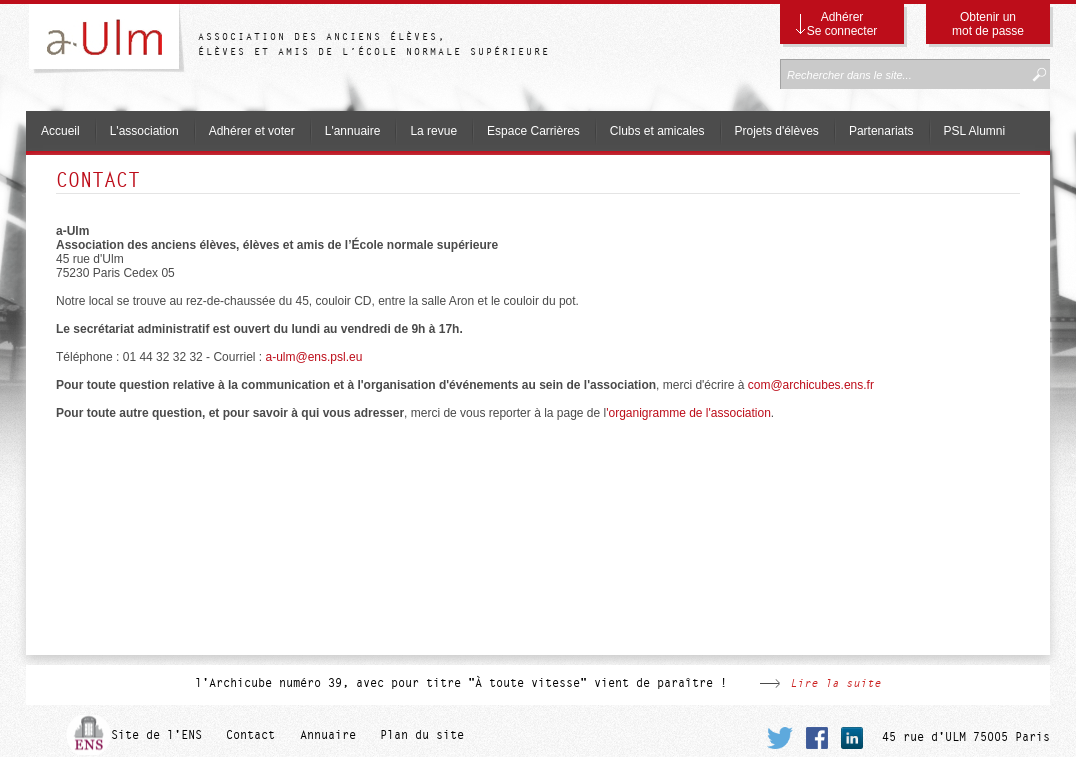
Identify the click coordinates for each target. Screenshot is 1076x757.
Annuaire (328, 735)
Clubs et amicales (657, 131)
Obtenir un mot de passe (988, 24)
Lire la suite (835, 683)
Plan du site (422, 735)
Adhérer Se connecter (842, 24)
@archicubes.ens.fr (811, 385)
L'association (144, 131)
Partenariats (881, 131)
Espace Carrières (533, 131)
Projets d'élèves (777, 131)
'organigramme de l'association (688, 413)
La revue (433, 131)
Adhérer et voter (252, 131)
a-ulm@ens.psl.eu (313, 357)
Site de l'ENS (156, 735)
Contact (250, 735)
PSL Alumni (975, 131)
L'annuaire (353, 131)
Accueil (60, 131)
